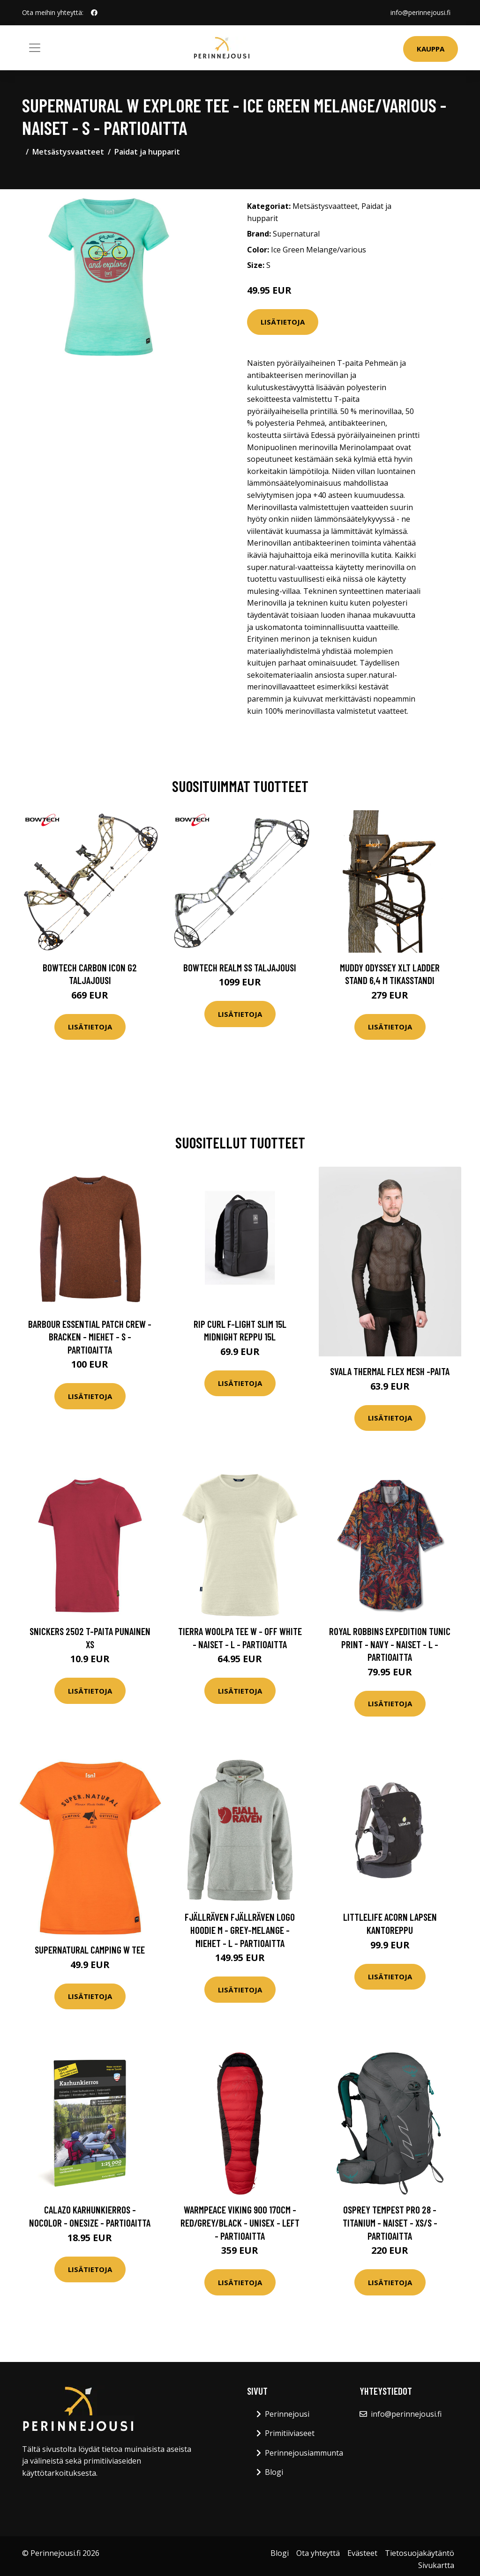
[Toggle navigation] (34, 48)
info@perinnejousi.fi (420, 12)
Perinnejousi (287, 2414)
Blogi (274, 2472)
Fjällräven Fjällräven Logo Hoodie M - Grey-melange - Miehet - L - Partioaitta (240, 1929)
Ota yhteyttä (318, 2553)
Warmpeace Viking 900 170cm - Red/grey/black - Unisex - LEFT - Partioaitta (240, 2222)
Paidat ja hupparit (147, 152)
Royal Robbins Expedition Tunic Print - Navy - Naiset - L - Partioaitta (389, 1644)
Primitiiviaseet (290, 2433)
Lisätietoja (283, 321)
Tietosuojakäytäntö (419, 2553)
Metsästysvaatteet (68, 152)
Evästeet (362, 2553)
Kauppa (430, 48)
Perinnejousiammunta (304, 2453)
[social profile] (94, 13)
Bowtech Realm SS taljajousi (239, 967)
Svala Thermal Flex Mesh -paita (390, 1371)
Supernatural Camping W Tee (90, 1949)
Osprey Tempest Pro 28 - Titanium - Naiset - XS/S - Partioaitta (390, 2222)
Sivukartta (436, 2565)
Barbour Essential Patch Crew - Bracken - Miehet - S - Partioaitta (89, 1336)
